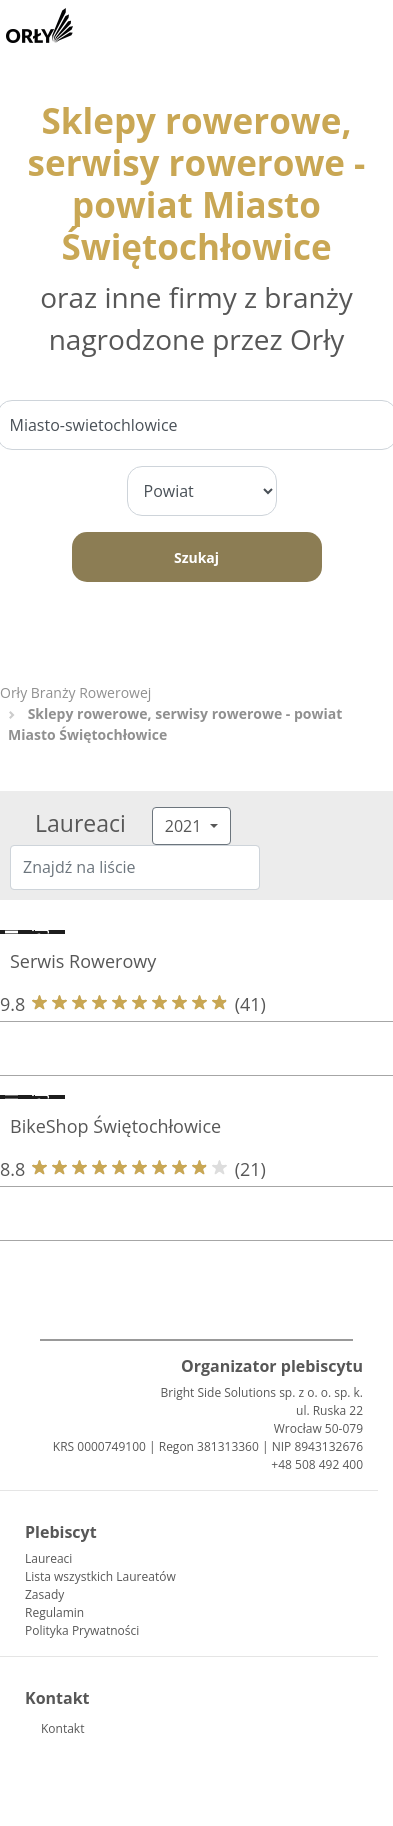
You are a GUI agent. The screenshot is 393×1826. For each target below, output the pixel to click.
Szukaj (196, 557)
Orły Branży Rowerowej (75, 692)
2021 (185, 826)
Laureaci (48, 1558)
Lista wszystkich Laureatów (100, 1576)
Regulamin (54, 1612)
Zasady (44, 1594)
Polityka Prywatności (82, 1630)
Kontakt (62, 1728)
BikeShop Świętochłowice (115, 1126)
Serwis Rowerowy (83, 961)
